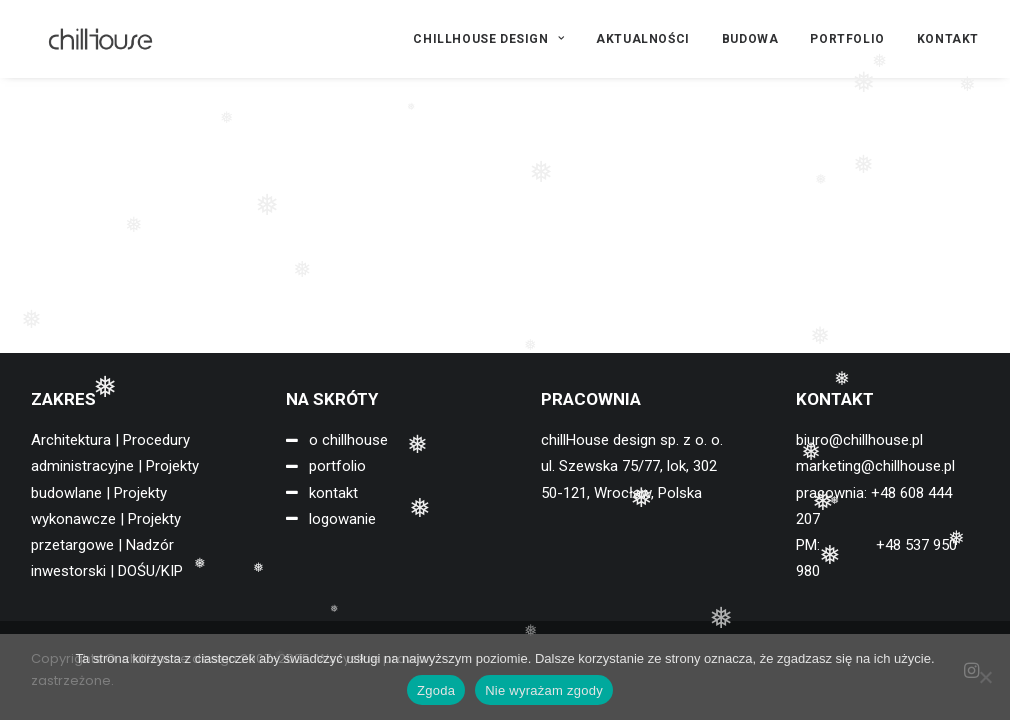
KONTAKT (948, 39)
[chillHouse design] (84, 39)
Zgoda (436, 690)
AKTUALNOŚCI (643, 39)
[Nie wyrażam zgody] (985, 677)
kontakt (333, 493)
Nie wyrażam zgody (544, 690)
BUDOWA (750, 39)
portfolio (337, 466)
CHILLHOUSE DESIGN (488, 39)
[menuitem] (495, 39)
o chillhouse (348, 440)
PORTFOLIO (847, 39)
